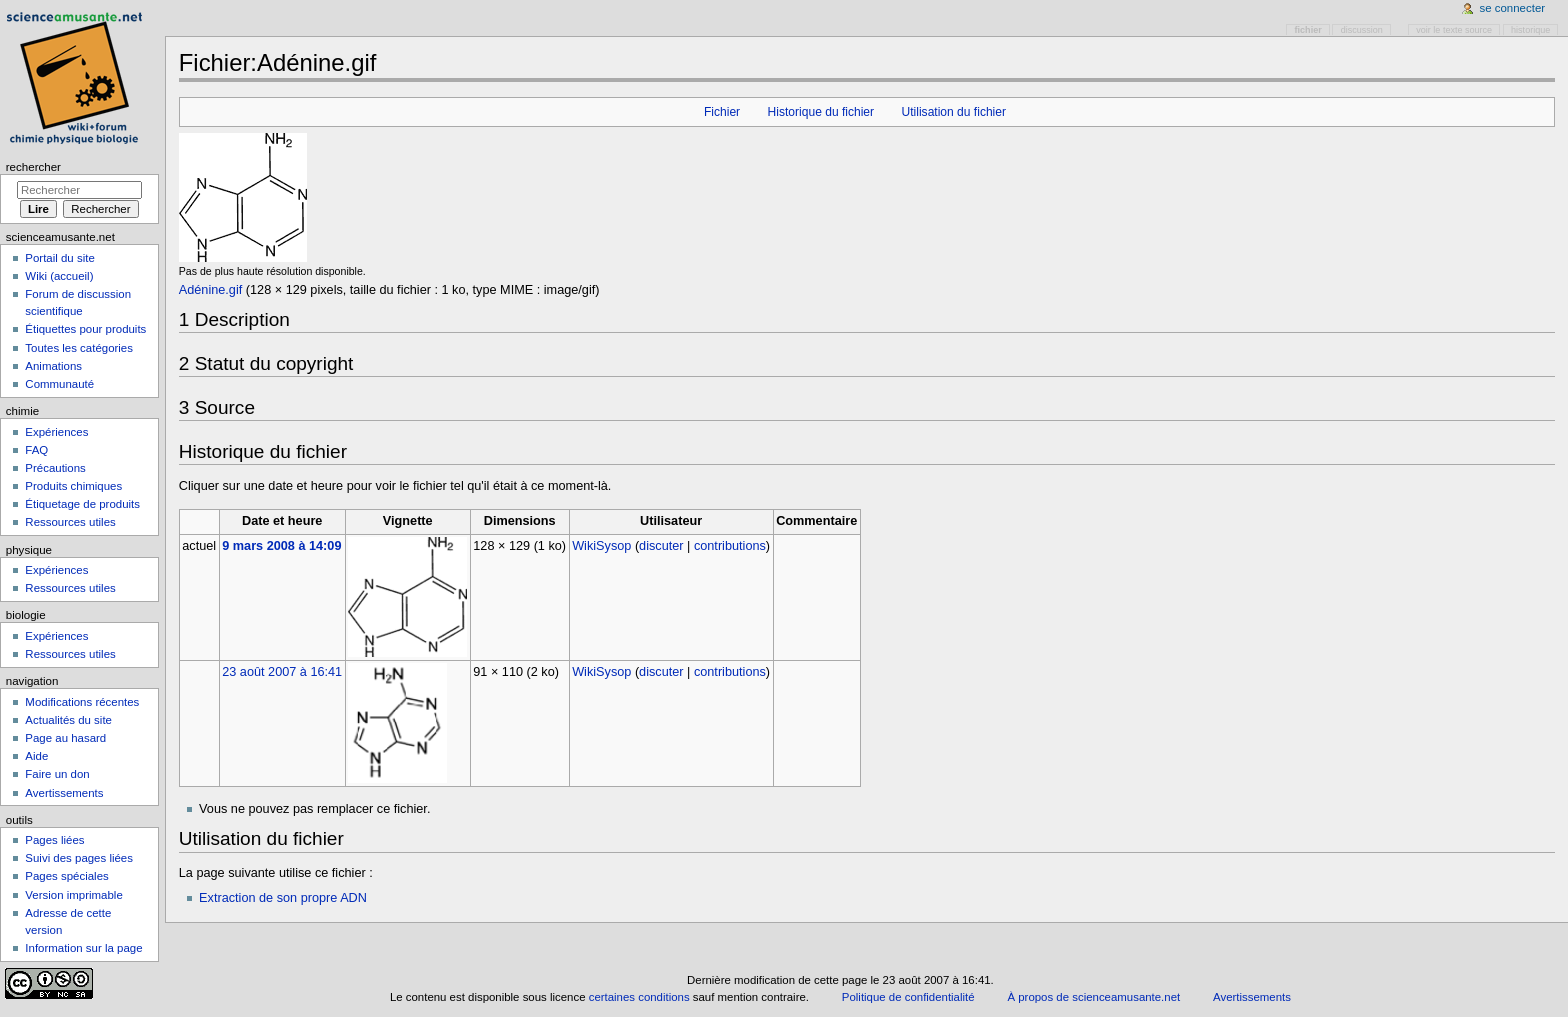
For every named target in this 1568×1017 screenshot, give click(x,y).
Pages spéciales (66, 876)
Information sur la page (83, 948)
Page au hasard (65, 738)
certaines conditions (639, 997)
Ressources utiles (70, 522)
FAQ (36, 450)
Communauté (59, 384)
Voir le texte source (1454, 30)
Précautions (55, 468)
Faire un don (57, 774)
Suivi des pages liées (79, 858)
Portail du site (59, 258)
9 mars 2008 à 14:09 (281, 546)
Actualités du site (68, 720)
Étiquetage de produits (82, 504)
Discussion (1362, 30)
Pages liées (54, 840)
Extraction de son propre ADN (283, 898)
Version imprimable (73, 895)
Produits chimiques (73, 486)
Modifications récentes (82, 702)
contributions (730, 546)
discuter (661, 546)
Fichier (722, 112)
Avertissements (64, 793)
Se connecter (1513, 8)
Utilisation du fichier (954, 112)
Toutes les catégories (79, 348)
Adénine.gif (211, 290)
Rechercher (33, 167)
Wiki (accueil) (59, 276)
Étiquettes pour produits (85, 329)
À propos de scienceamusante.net (1093, 997)
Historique (1530, 30)
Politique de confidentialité (908, 997)
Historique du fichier (821, 112)
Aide (36, 756)
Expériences (56, 432)
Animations (53, 366)
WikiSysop (601, 546)
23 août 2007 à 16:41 (282, 672)
